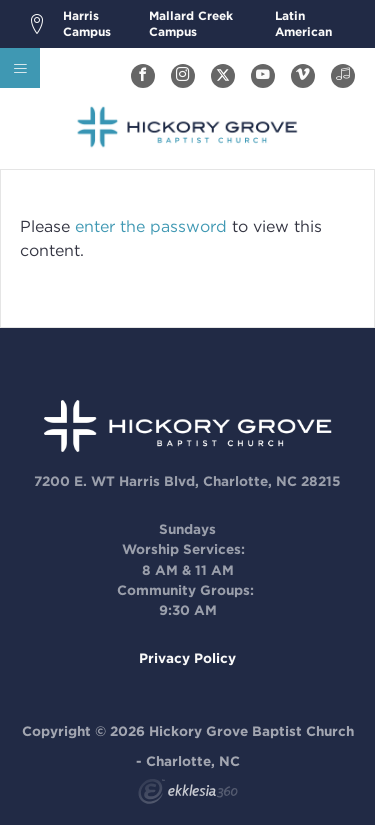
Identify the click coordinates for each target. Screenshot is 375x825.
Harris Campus (87, 23)
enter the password (151, 226)
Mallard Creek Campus (191, 23)
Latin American (303, 23)
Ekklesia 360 (188, 794)
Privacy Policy (187, 658)
